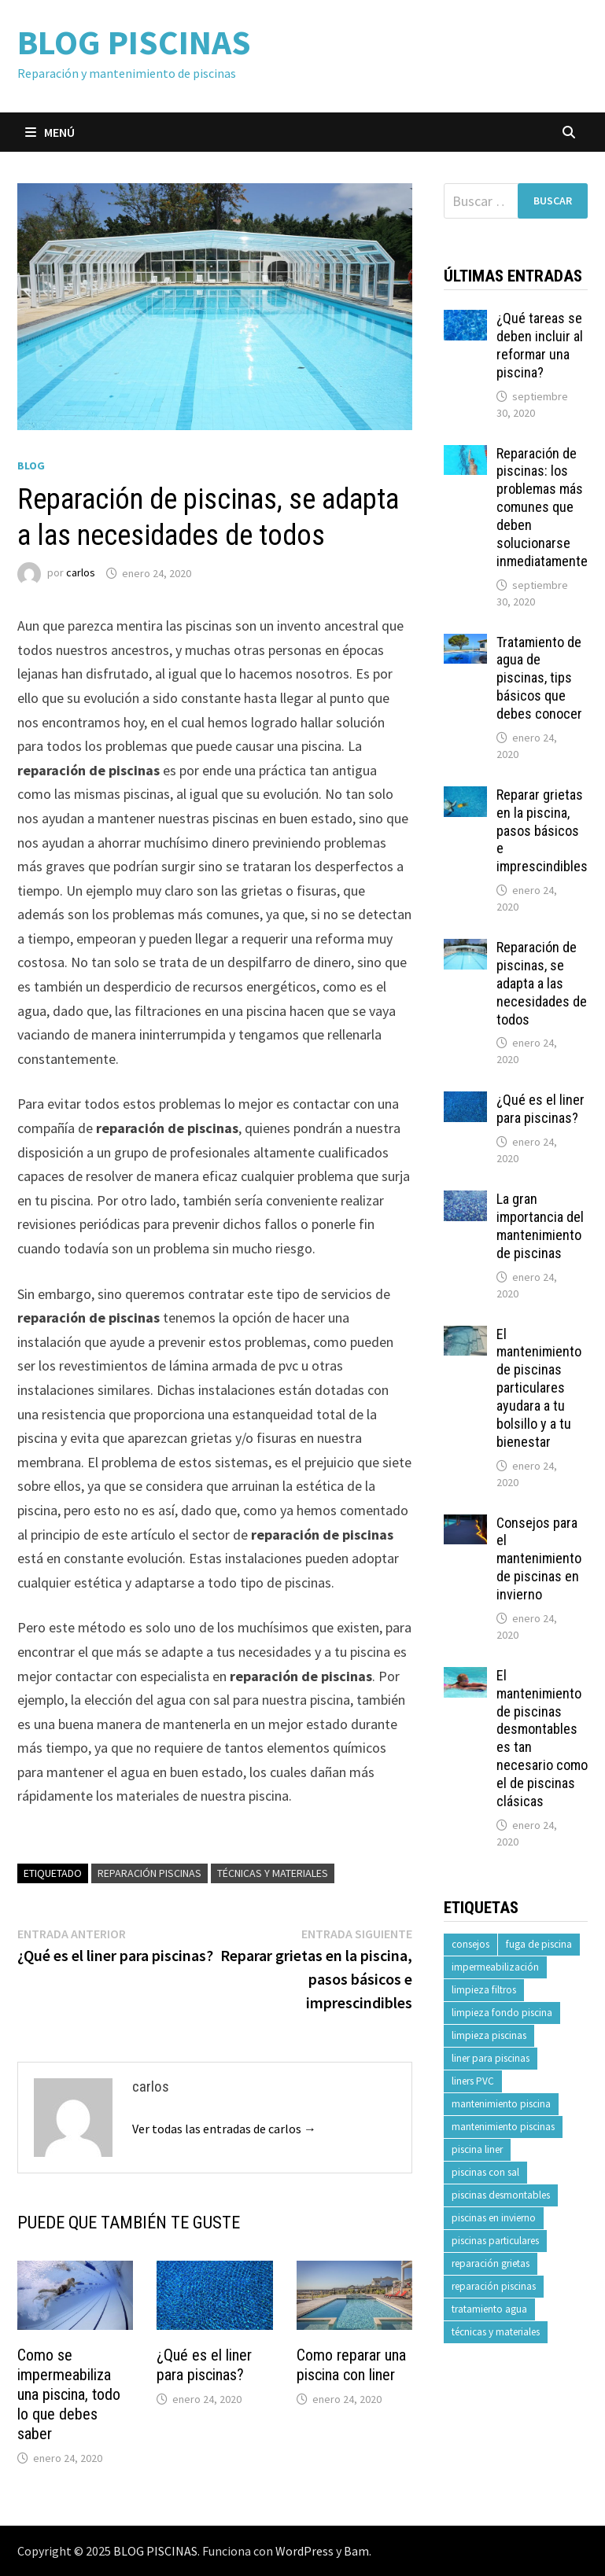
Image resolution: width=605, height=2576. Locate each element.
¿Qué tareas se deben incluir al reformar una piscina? (539, 345)
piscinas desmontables (501, 2195)
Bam (356, 2551)
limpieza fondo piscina (502, 2012)
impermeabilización (495, 1967)
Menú (50, 132)
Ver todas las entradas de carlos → (224, 2128)
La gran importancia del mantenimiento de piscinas (540, 1225)
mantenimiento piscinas (503, 2126)
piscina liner (477, 2149)
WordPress (304, 2551)
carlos (80, 573)
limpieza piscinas (489, 2035)
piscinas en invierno (494, 2218)
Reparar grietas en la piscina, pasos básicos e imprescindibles (542, 830)
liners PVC (473, 2081)
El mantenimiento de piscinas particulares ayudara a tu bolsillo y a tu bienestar (538, 1388)
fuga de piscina (539, 1944)
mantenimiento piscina (501, 2103)
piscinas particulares (495, 2240)
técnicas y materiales (272, 1873)
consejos (470, 1944)
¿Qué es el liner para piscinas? (204, 2365)
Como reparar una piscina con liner (351, 2365)
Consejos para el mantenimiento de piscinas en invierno (538, 1558)
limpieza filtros (484, 1989)
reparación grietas (490, 2263)
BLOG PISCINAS (134, 42)
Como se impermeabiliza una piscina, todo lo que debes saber (68, 2394)
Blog (31, 465)
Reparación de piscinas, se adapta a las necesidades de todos (541, 983)
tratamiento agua (489, 2309)
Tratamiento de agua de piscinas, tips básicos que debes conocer (539, 678)
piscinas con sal (485, 2172)
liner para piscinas (490, 2058)
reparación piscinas (149, 1873)
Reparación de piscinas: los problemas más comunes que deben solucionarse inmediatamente (542, 507)
